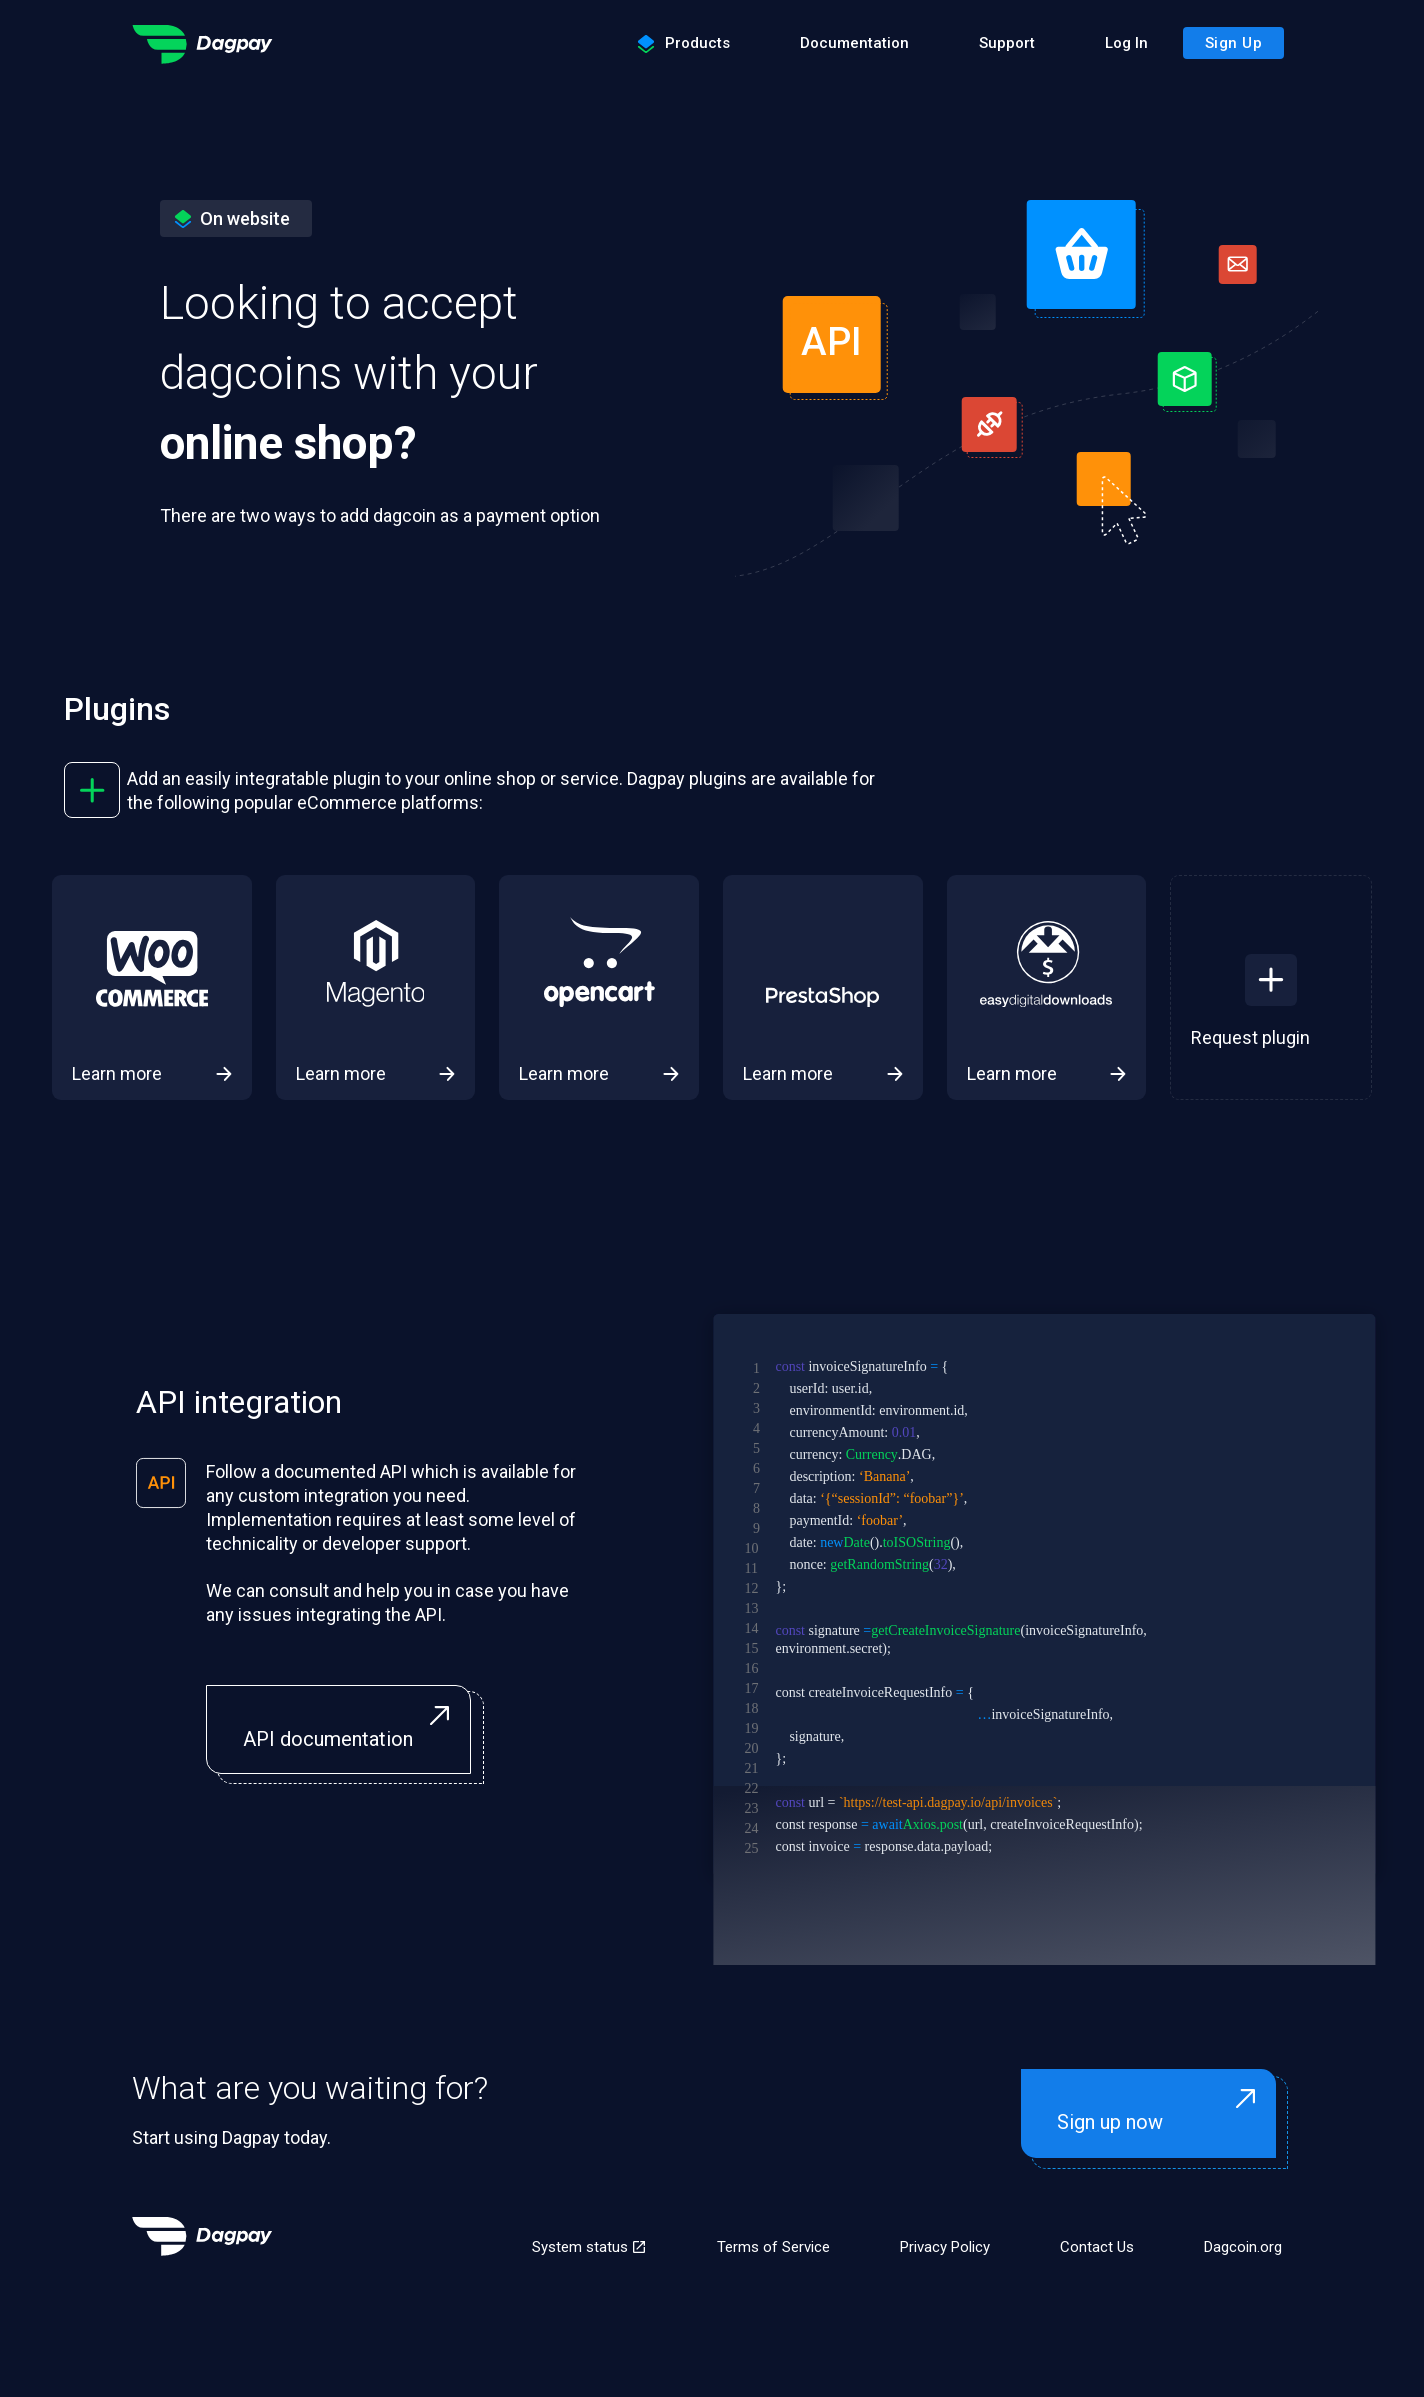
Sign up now (1161, 2111)
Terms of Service (773, 2247)
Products (683, 44)
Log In (1126, 43)
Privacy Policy (945, 2247)
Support (1007, 43)
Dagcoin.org (1243, 2247)
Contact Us (1097, 2247)
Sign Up (1234, 43)
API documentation (351, 1728)
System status (589, 2247)
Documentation (854, 43)
